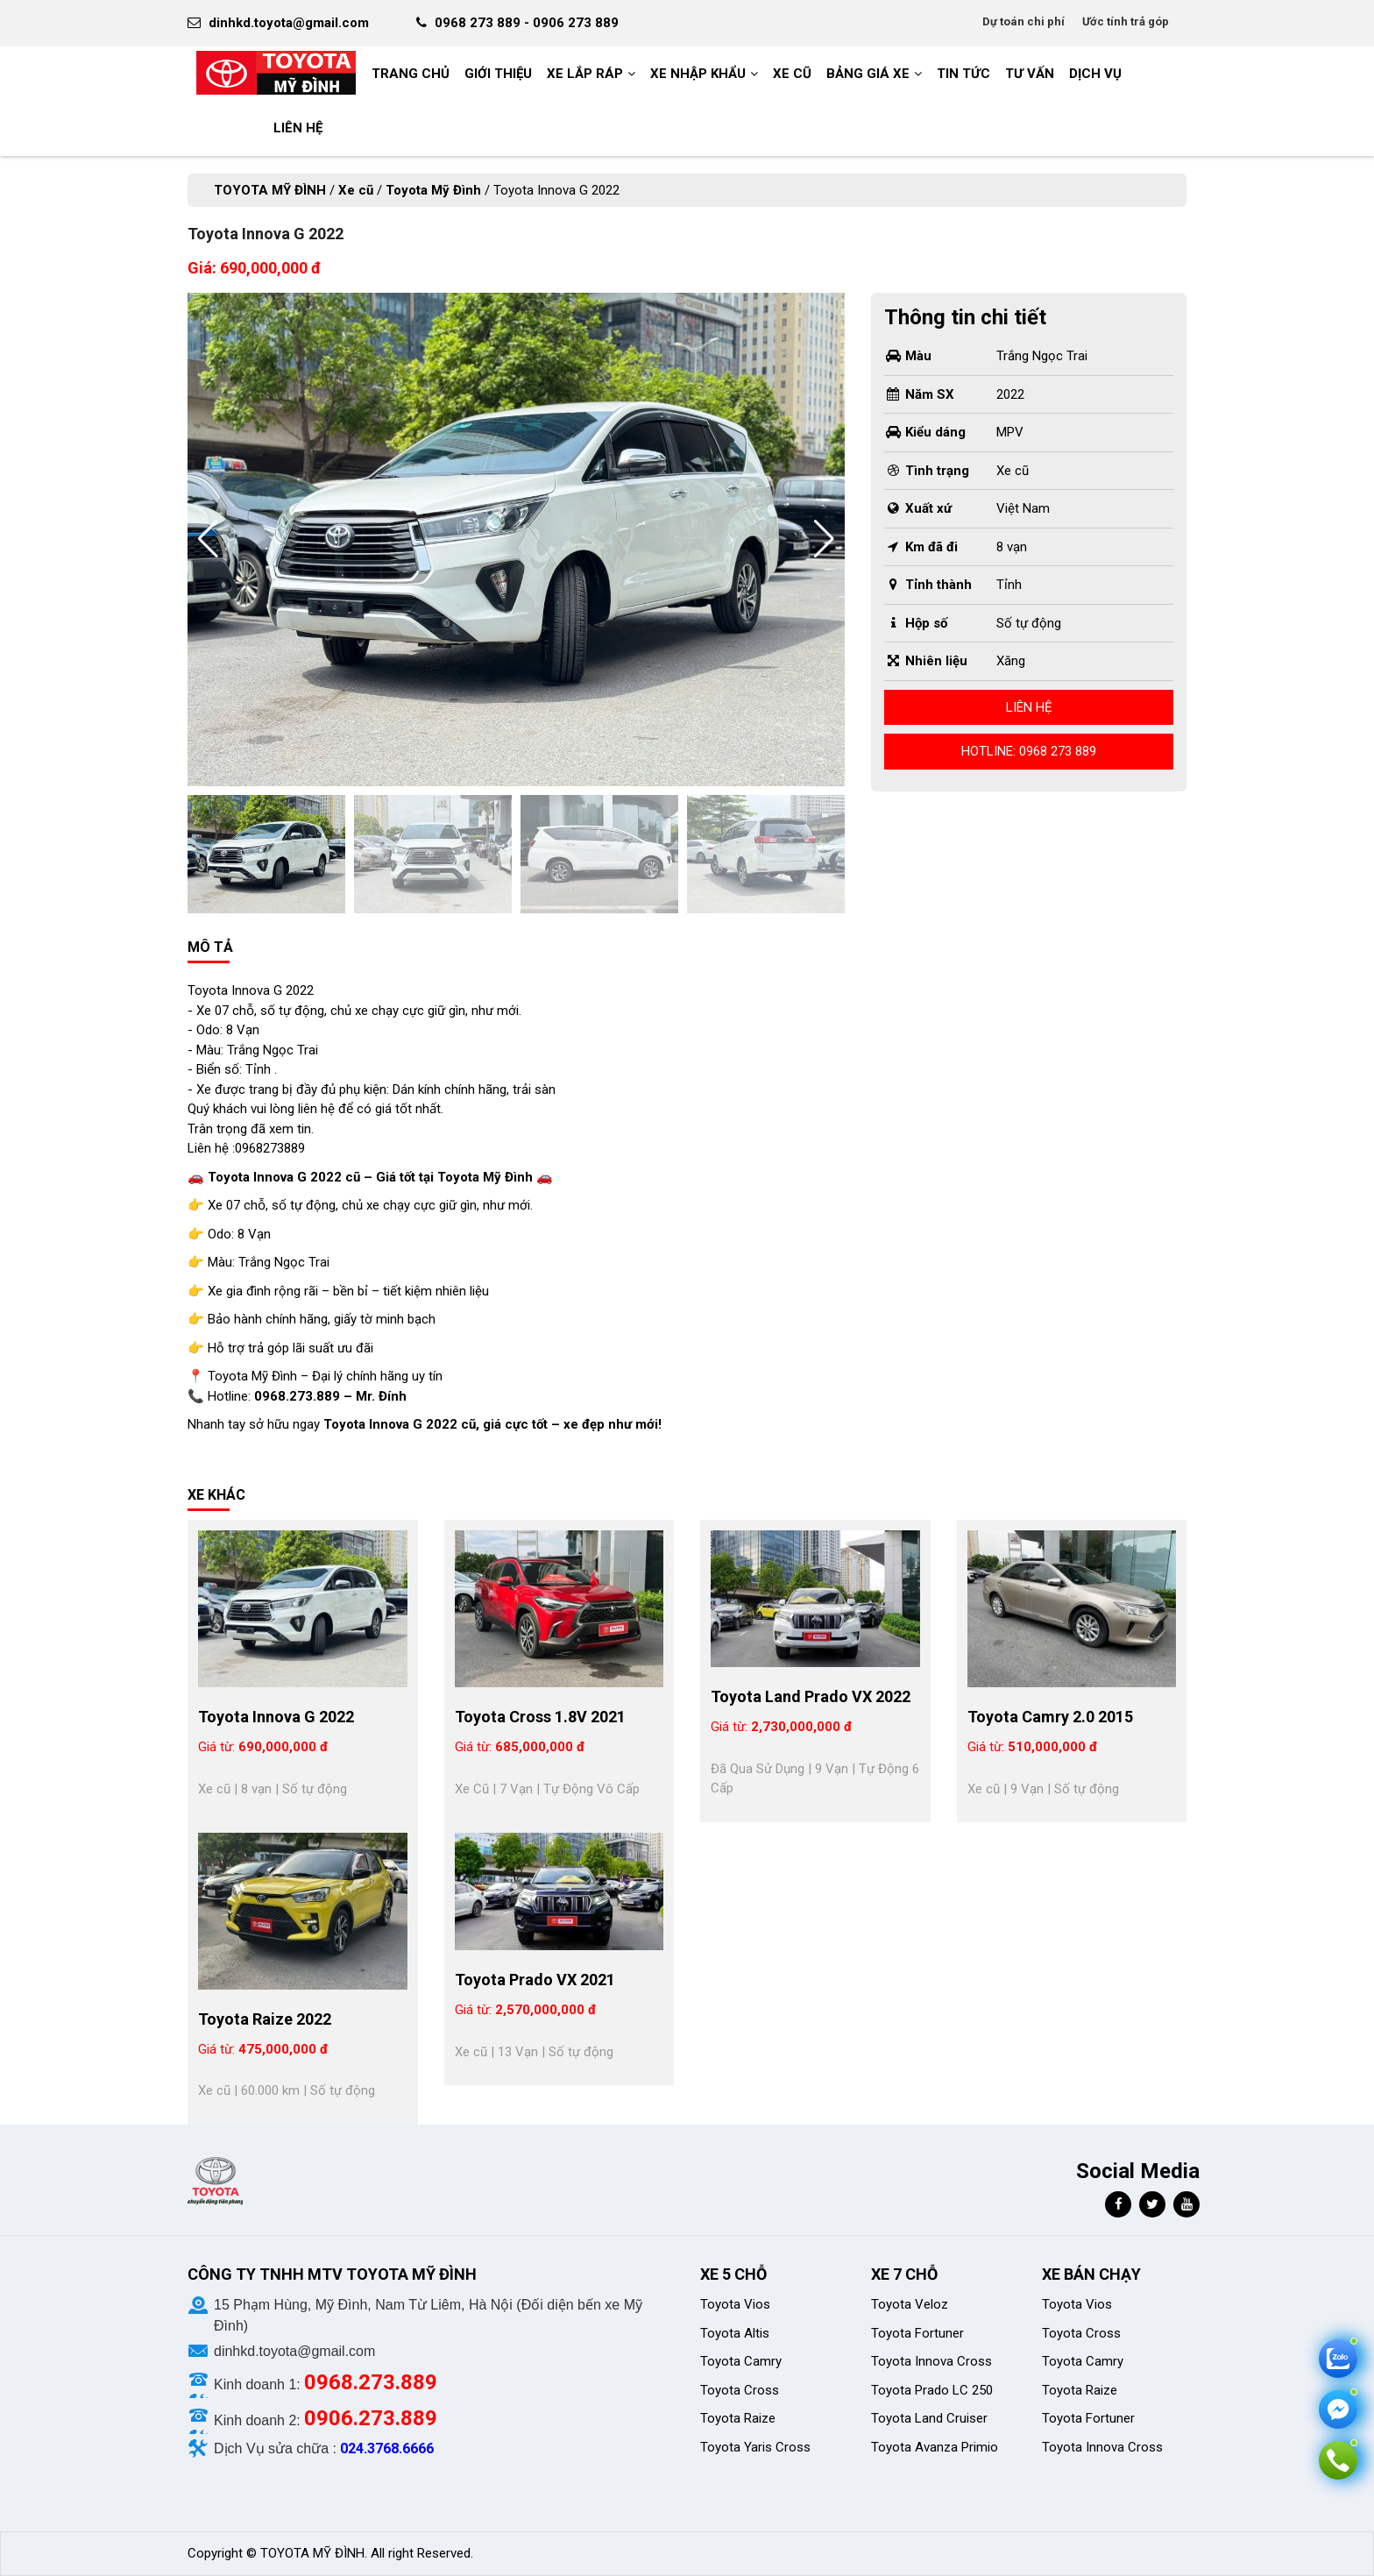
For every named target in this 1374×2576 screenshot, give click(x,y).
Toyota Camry (741, 2361)
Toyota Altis (734, 2333)
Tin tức (963, 74)
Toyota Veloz (909, 2304)
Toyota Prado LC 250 (932, 2390)
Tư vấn (1029, 74)
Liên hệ (1029, 707)
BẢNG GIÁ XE (868, 74)
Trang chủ (411, 74)
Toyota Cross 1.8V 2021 (540, 1716)
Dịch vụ (1095, 74)
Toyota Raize (738, 2418)
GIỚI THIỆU (498, 74)
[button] (824, 539)
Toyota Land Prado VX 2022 (810, 1696)
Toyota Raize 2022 (264, 2019)
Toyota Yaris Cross (755, 2447)
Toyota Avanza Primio (934, 2447)
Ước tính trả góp (1125, 21)
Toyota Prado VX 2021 (535, 1979)
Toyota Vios (737, 2304)
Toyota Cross (739, 2390)
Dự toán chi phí (1023, 21)
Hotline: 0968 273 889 (1028, 751)
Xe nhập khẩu (698, 74)
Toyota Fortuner (917, 2333)
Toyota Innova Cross (931, 2361)
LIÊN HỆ (297, 128)
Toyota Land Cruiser (929, 2418)
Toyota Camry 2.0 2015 (1050, 1716)
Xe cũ (792, 74)
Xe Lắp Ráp (585, 74)
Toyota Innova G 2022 (276, 1716)
